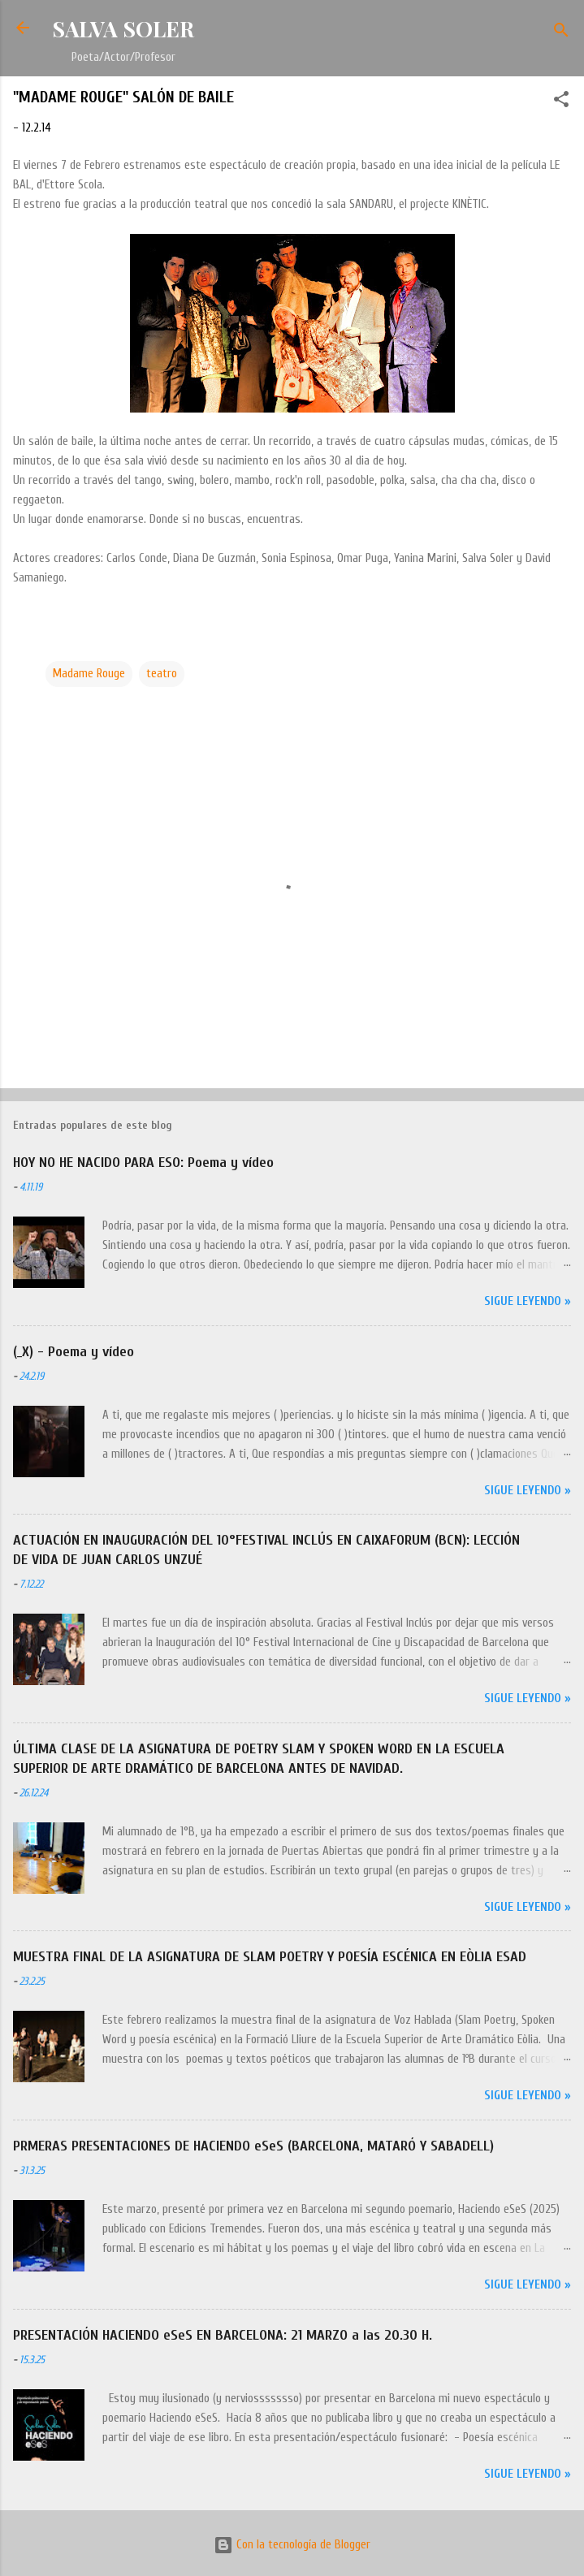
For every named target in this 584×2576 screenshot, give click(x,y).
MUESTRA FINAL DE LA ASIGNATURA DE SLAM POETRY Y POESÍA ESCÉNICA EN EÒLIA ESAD (269, 1956)
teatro (161, 674)
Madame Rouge (89, 674)
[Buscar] (561, 33)
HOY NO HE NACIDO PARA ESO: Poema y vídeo (143, 1162)
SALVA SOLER (123, 28)
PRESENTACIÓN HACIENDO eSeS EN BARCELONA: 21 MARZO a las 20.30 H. (222, 2335)
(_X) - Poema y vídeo (73, 1351)
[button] (561, 102)
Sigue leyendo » (527, 1301)
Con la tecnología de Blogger (292, 2545)
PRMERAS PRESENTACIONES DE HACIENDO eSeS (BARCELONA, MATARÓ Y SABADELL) (253, 2146)
